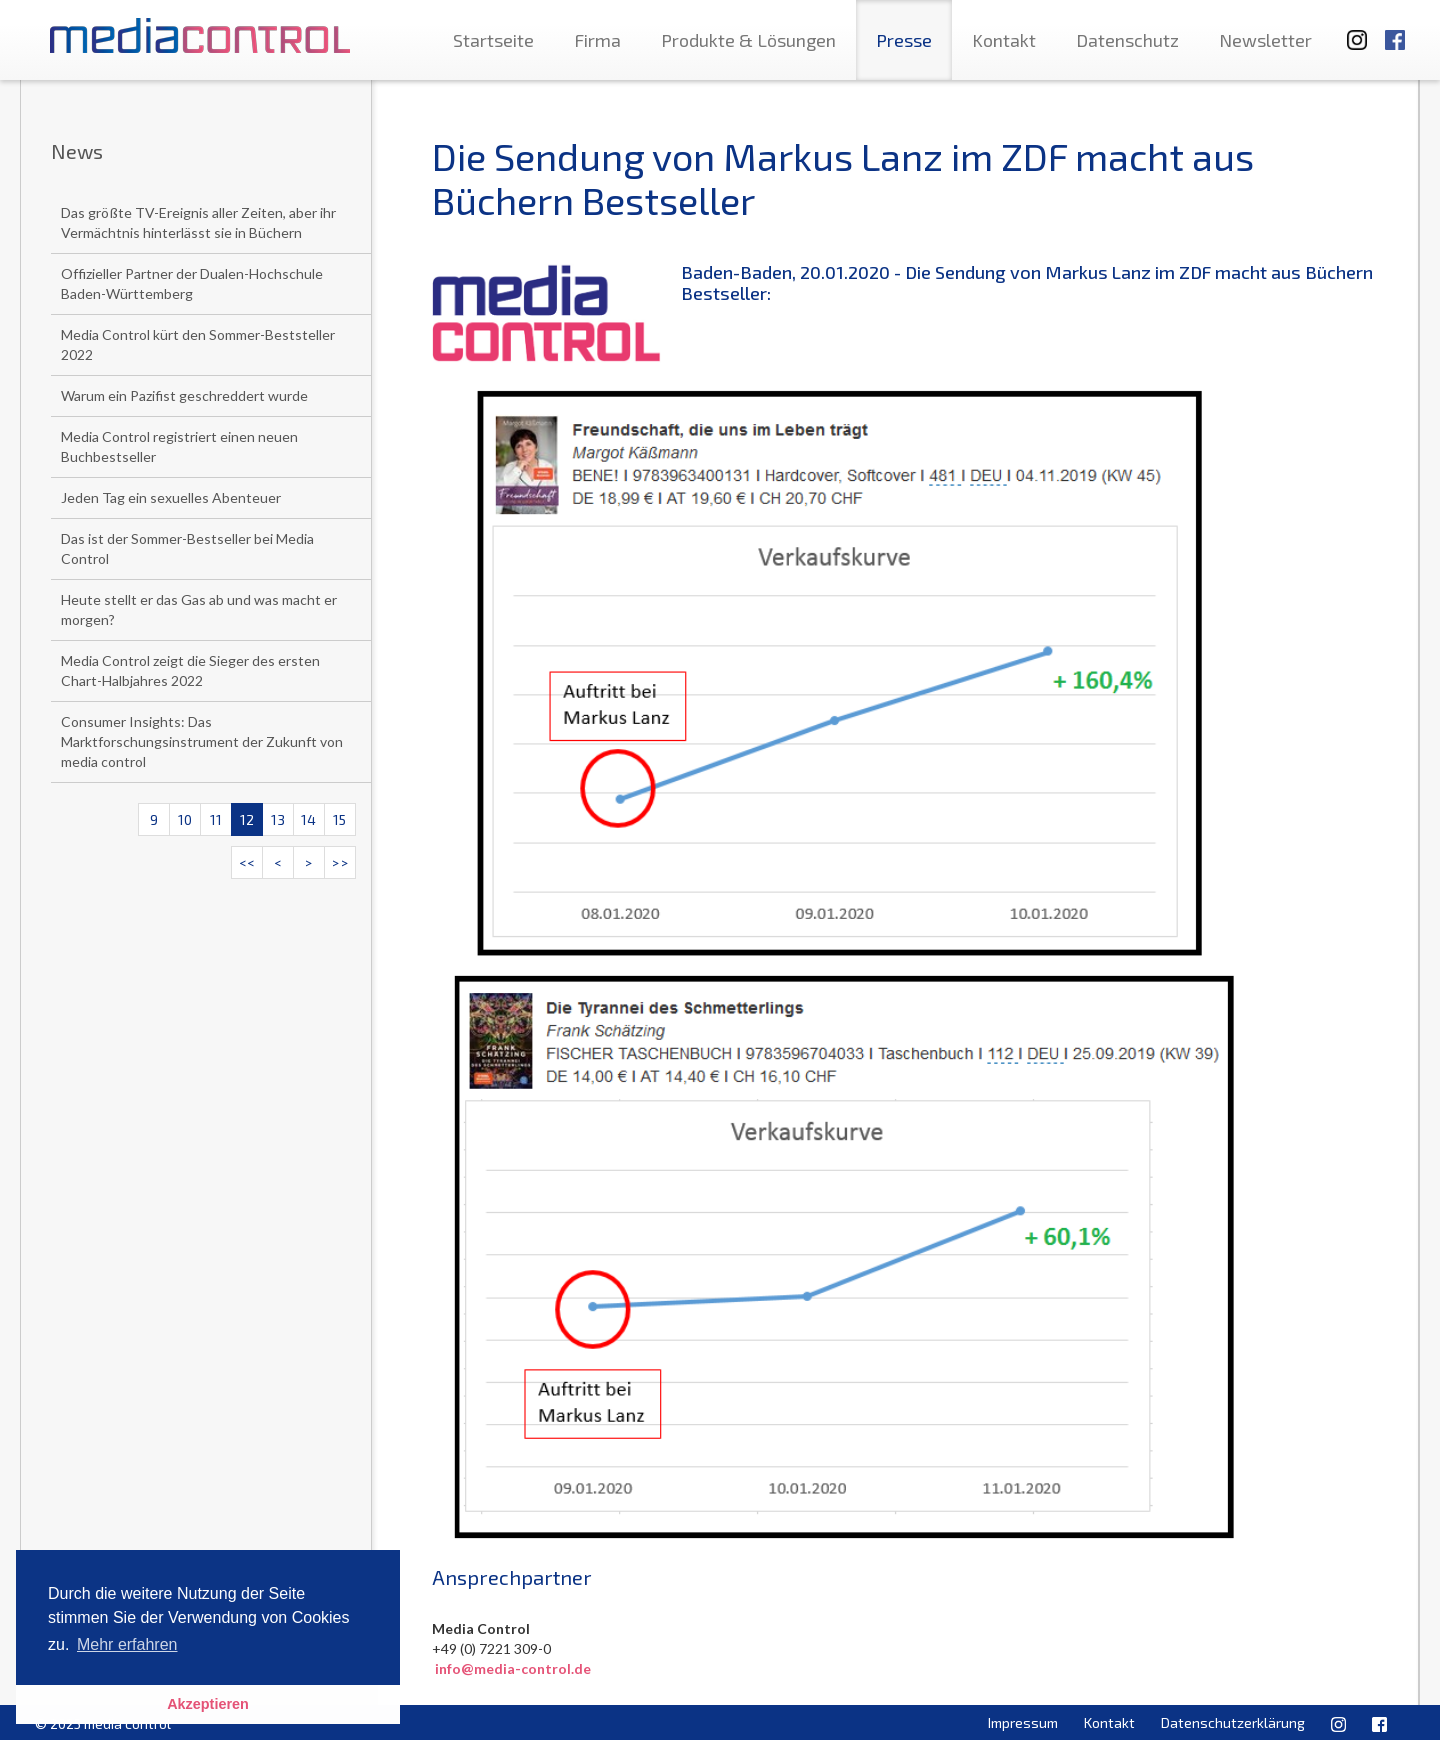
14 (308, 819)
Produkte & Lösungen (748, 40)
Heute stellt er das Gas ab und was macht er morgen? (199, 609)
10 (185, 819)
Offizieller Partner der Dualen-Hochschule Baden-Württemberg (192, 283)
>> (340, 862)
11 (216, 819)
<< (247, 862)
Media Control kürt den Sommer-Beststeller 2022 (198, 344)
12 (247, 819)
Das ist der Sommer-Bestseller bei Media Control (187, 548)
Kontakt (1004, 40)
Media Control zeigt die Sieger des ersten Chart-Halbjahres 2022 (190, 670)
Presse (904, 40)
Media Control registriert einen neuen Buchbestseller (179, 446)
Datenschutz (1127, 40)
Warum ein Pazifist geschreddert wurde (184, 395)
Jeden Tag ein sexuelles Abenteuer (171, 497)
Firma (597, 40)
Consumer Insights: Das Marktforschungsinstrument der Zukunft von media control (202, 741)
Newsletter (1265, 40)
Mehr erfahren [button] (127, 1644)
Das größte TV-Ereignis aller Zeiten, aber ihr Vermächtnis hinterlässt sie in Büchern (198, 222)
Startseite (493, 40)
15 (339, 819)
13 (278, 819)
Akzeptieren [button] (208, 1704)
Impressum (1023, 1722)
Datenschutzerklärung (1233, 1722)
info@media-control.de (513, 1668)
